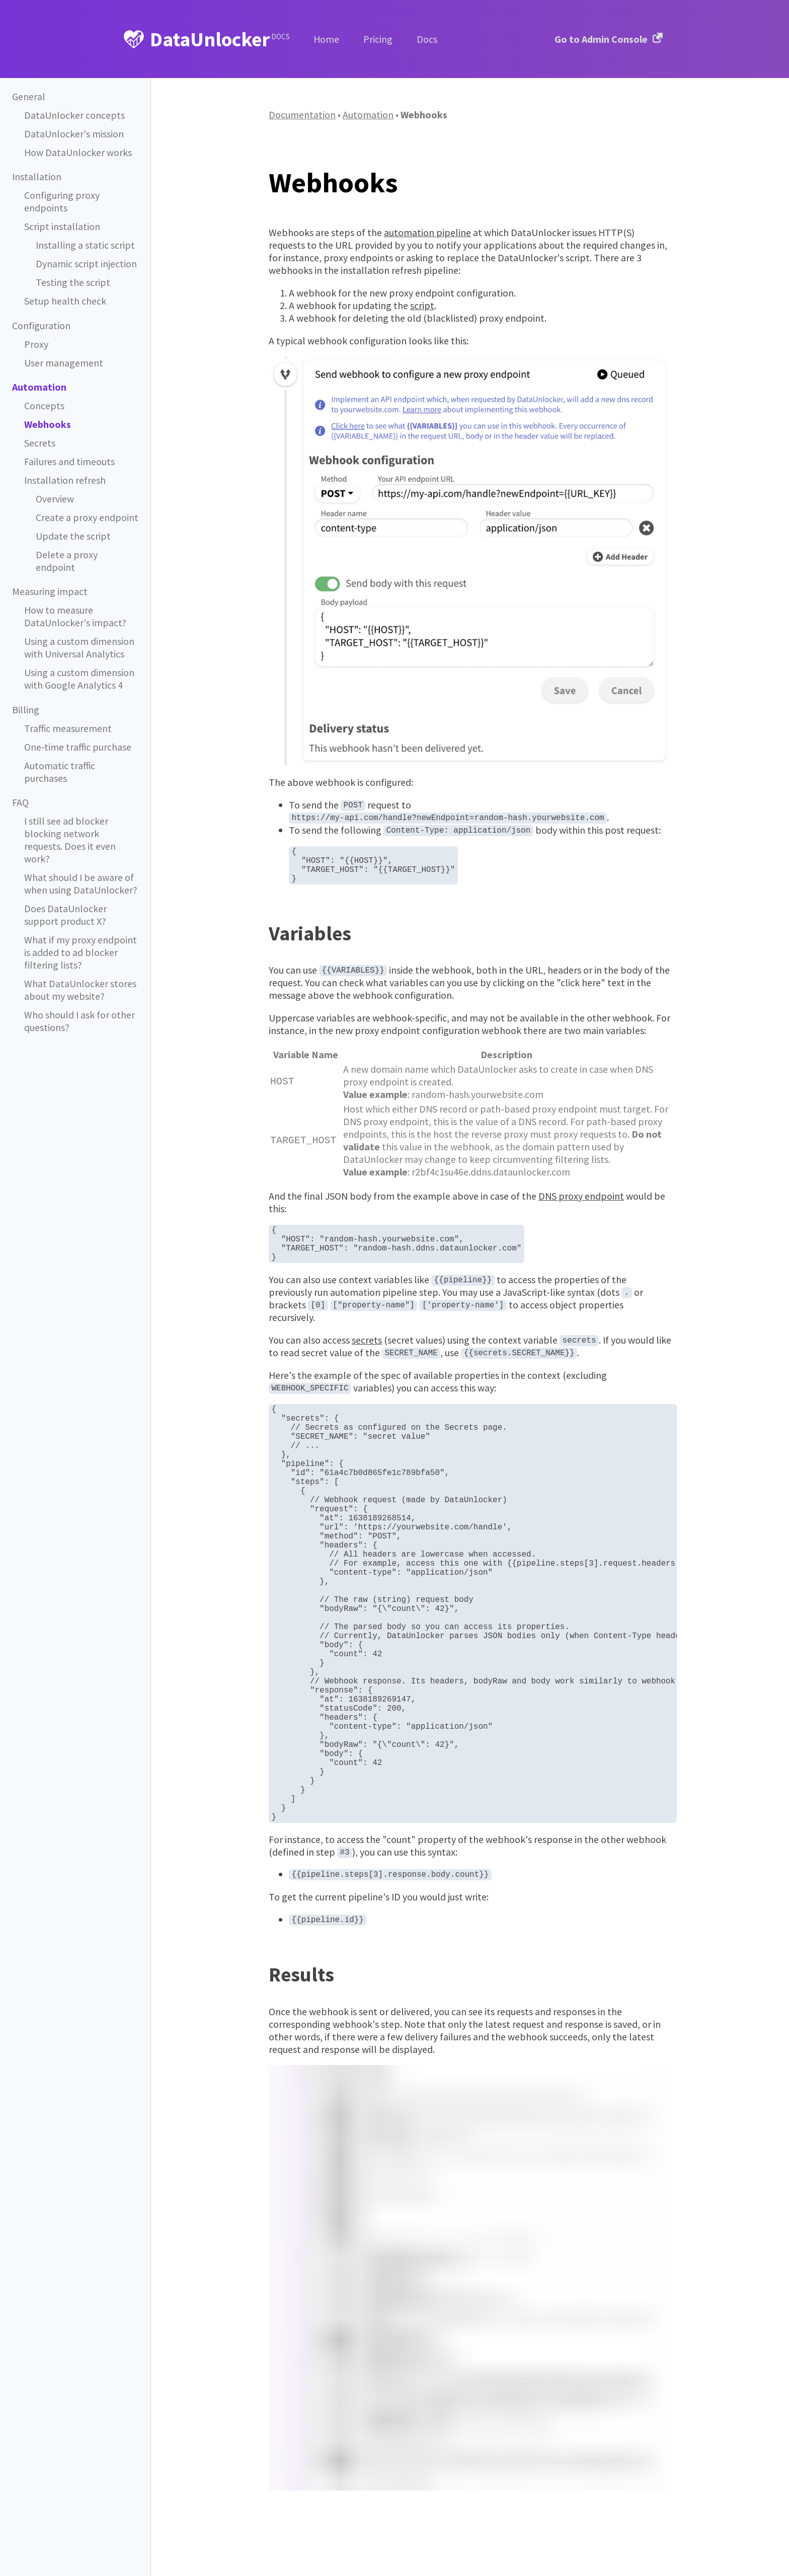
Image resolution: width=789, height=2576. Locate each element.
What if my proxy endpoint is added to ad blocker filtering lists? (79, 918)
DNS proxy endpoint (581, 1206)
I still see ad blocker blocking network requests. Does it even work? (81, 815)
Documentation (302, 114)
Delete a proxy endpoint (86, 554)
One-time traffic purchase (77, 730)
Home (326, 39)
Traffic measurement (67, 712)
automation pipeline (427, 232)
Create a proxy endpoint (86, 516)
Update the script (73, 535)
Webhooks (47, 423)
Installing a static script (84, 244)
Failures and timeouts (69, 461)
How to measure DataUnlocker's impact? (74, 602)
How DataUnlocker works (77, 152)
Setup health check (64, 300)
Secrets (39, 442)
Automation (368, 114)
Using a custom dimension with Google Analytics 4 (79, 662)
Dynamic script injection (86, 263)
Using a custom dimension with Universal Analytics (79, 632)
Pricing (377, 39)
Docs (427, 39)
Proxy (36, 343)
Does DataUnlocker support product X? (64, 881)
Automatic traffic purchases (59, 755)
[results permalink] (264, 2089)
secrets (367, 1360)
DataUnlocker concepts (73, 115)
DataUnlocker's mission (73, 134)
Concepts (44, 405)
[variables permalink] (264, 942)
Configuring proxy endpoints (61, 201)
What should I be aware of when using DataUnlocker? (80, 851)
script (422, 305)
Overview (55, 498)
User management (63, 362)
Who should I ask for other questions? (79, 984)
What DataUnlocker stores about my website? (79, 954)
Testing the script (72, 281)
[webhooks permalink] (264, 182)
